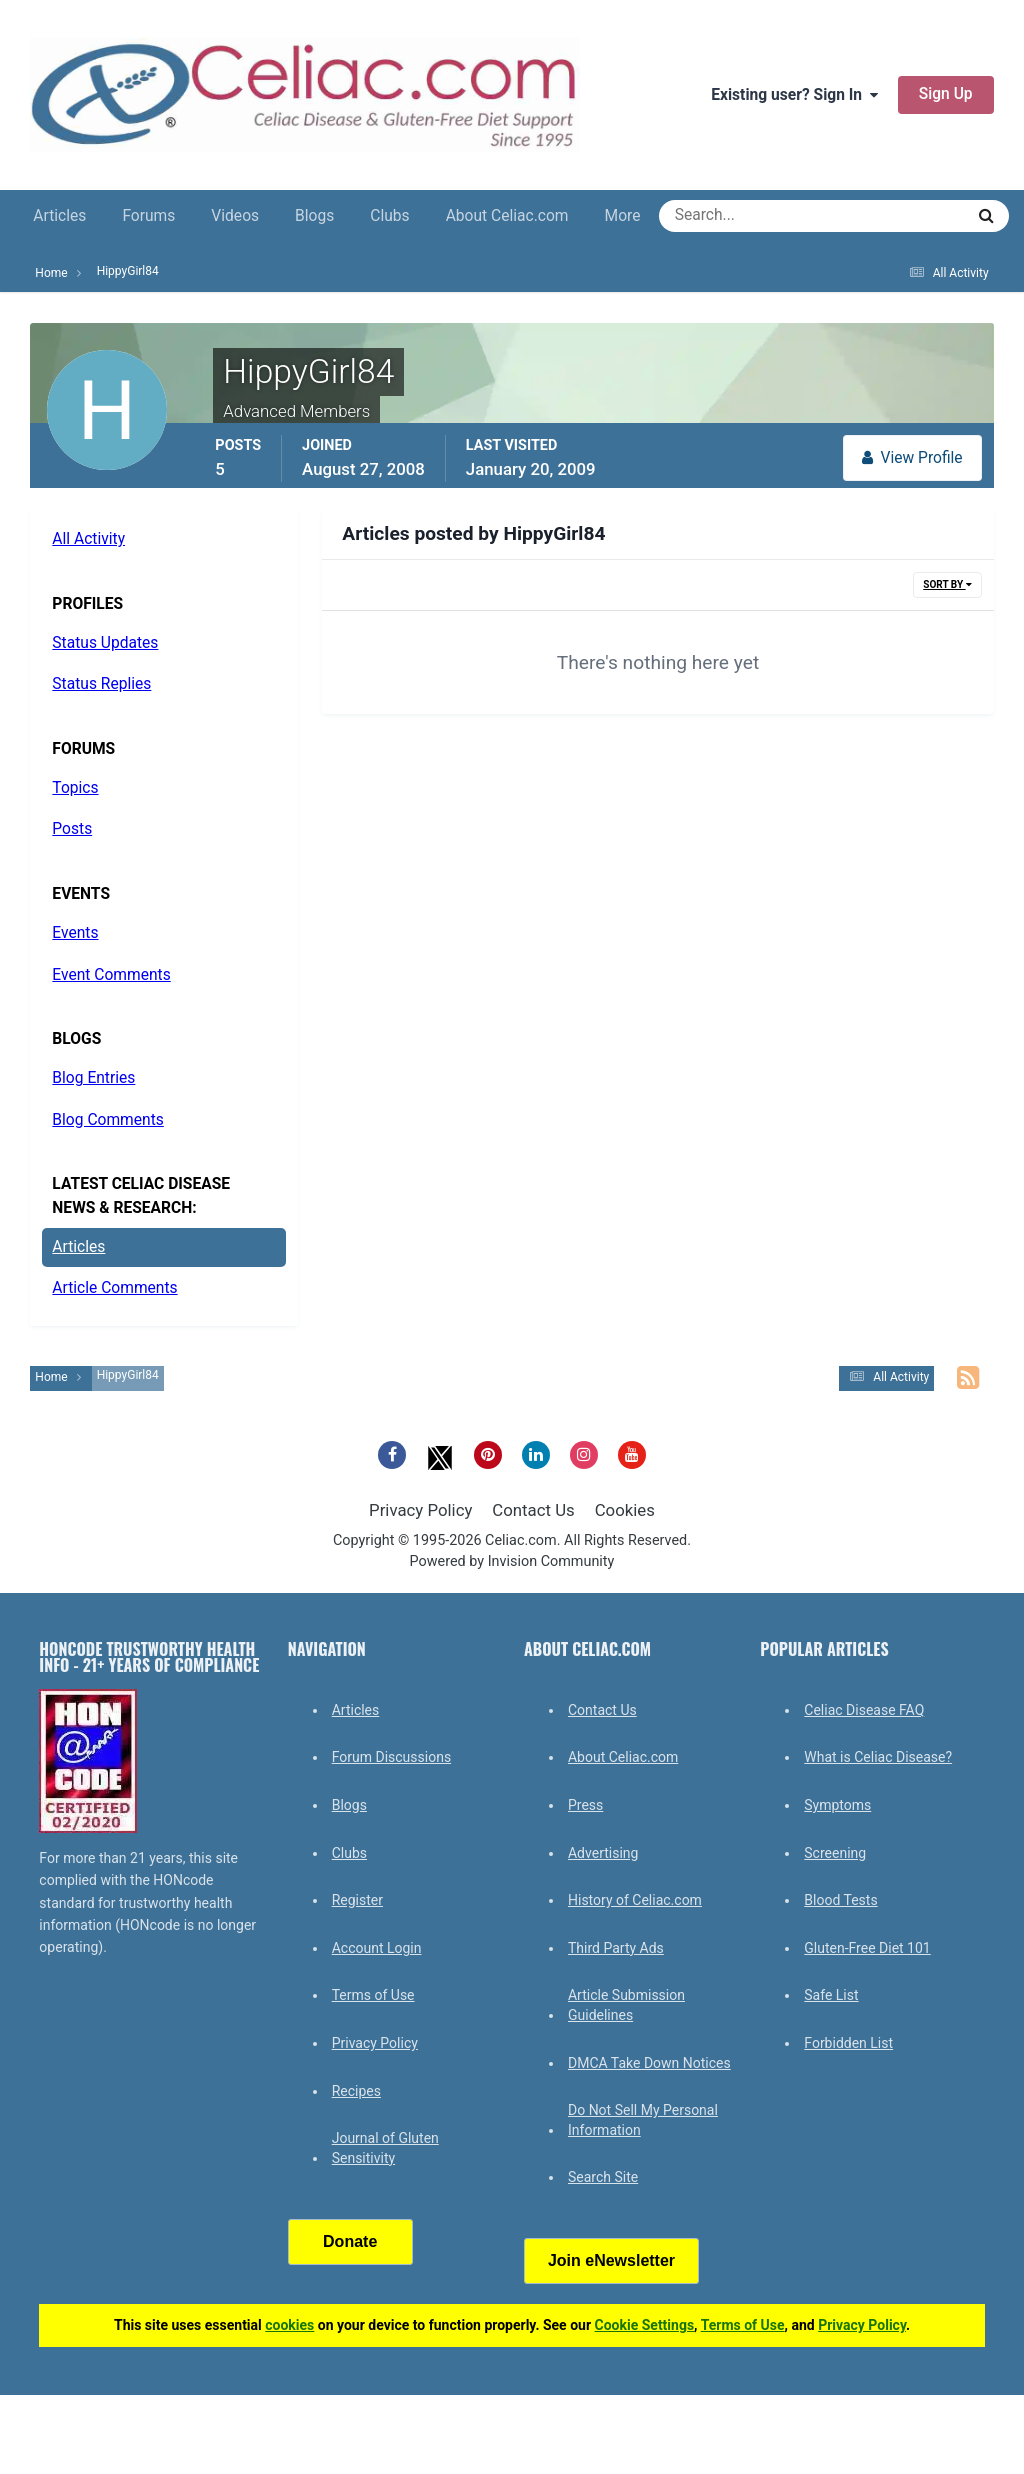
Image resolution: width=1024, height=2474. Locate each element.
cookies (289, 2325)
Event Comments (111, 975)
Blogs (314, 216)
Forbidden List (848, 2043)
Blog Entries (93, 1078)
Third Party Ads (616, 1948)
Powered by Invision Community (512, 1561)
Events (75, 933)
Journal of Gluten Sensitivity (385, 2148)
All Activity (88, 539)
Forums (148, 216)
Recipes (356, 2091)
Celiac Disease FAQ (864, 1710)
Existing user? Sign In (794, 95)
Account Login (377, 1948)
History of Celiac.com (635, 1900)
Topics (75, 788)
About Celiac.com (507, 216)
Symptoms (837, 1805)
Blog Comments (107, 1120)
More (623, 216)
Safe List (831, 1995)
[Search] (739, 216)
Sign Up (946, 94)
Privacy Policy (420, 1510)
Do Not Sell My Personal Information (643, 2120)
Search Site (603, 2177)
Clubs (389, 216)
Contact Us (533, 1510)
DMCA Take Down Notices (649, 2063)
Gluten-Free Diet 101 (867, 1948)
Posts (72, 829)
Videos (235, 216)
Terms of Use (373, 1995)
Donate (350, 2241)
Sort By (947, 584)
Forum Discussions (391, 1757)
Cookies (625, 1510)
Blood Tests (840, 1900)
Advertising (603, 1853)
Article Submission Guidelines (626, 2005)
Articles (59, 216)
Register (357, 1900)
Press (585, 1805)
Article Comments (114, 1288)
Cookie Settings (645, 2325)
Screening (835, 1853)
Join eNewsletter (611, 2260)
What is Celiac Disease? (878, 1757)
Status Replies (101, 684)
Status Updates (105, 643)
